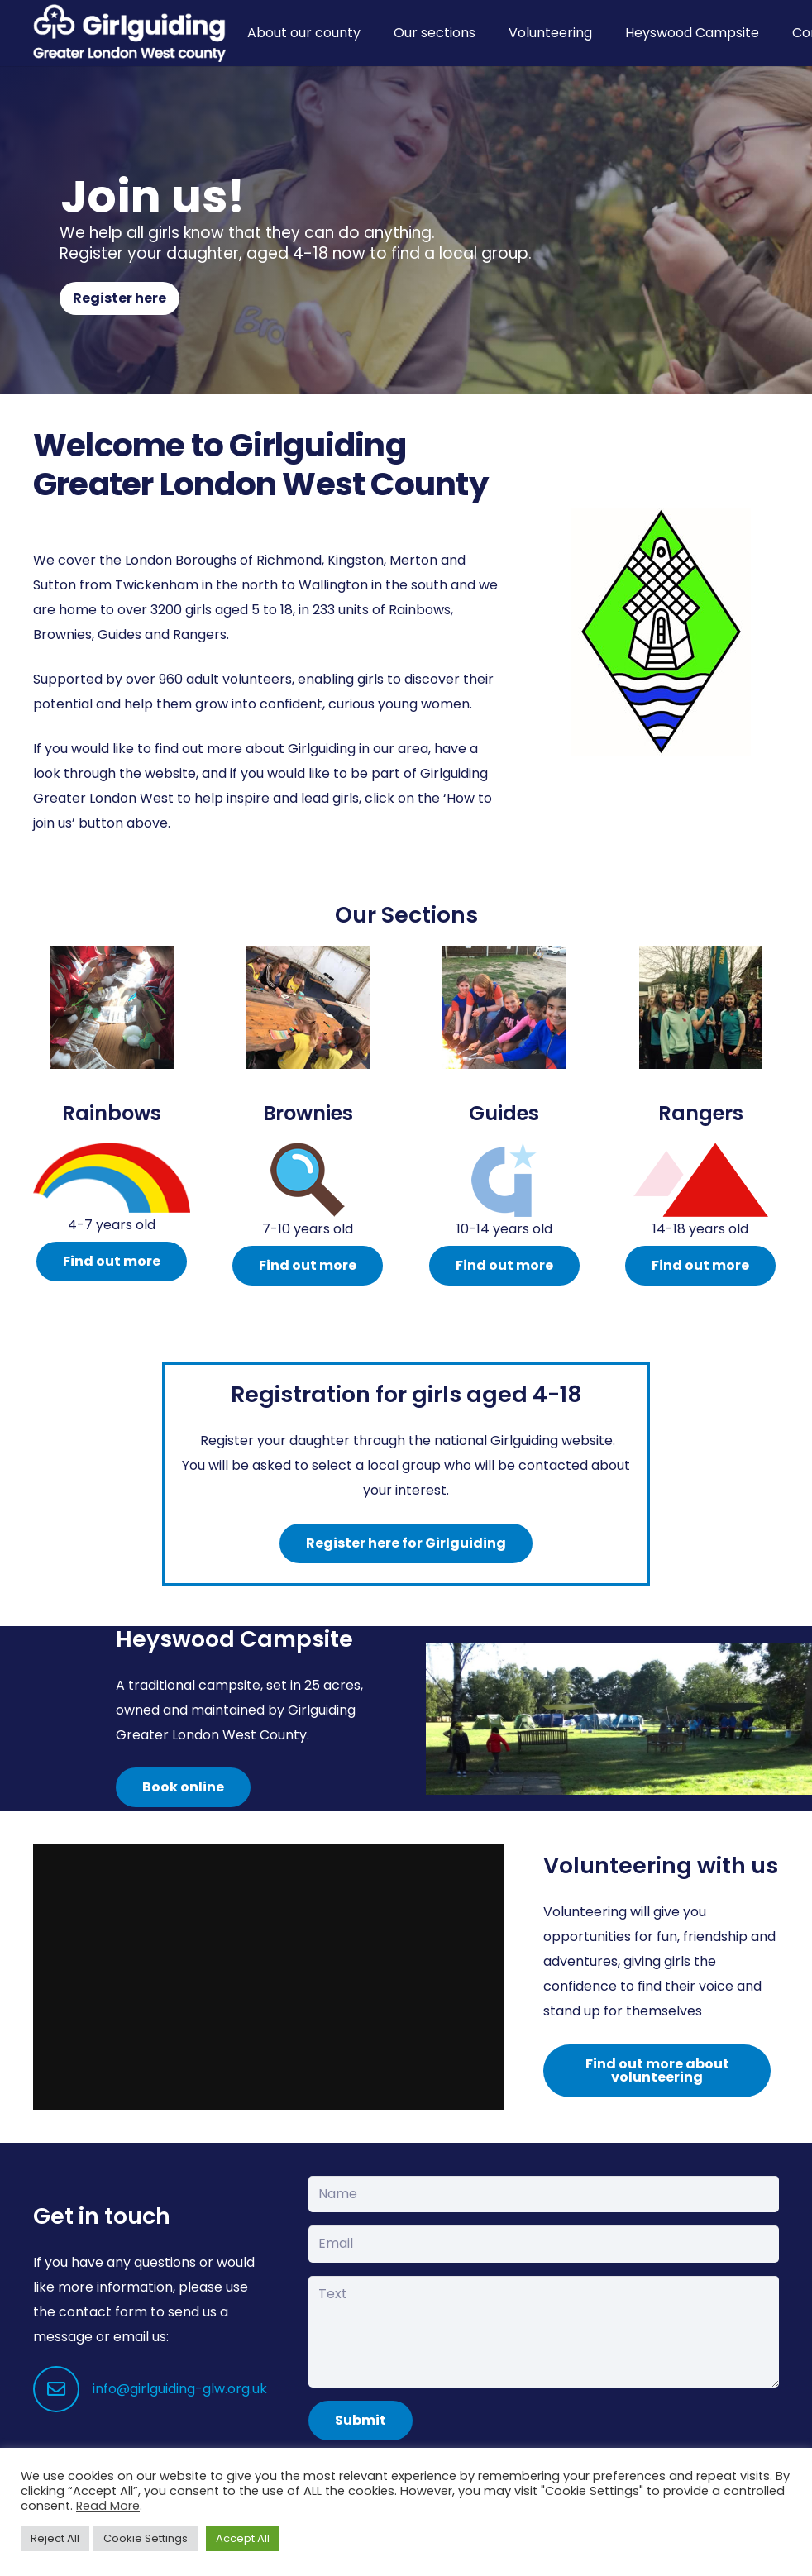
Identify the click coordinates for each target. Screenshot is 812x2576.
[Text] (543, 2331)
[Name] (543, 2194)
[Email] (543, 2244)
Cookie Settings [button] (145, 2538)
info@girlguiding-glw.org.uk (180, 2388)
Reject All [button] (55, 2538)
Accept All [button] (243, 2538)
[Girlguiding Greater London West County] (129, 33)
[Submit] (360, 2420)
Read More (108, 2505)
